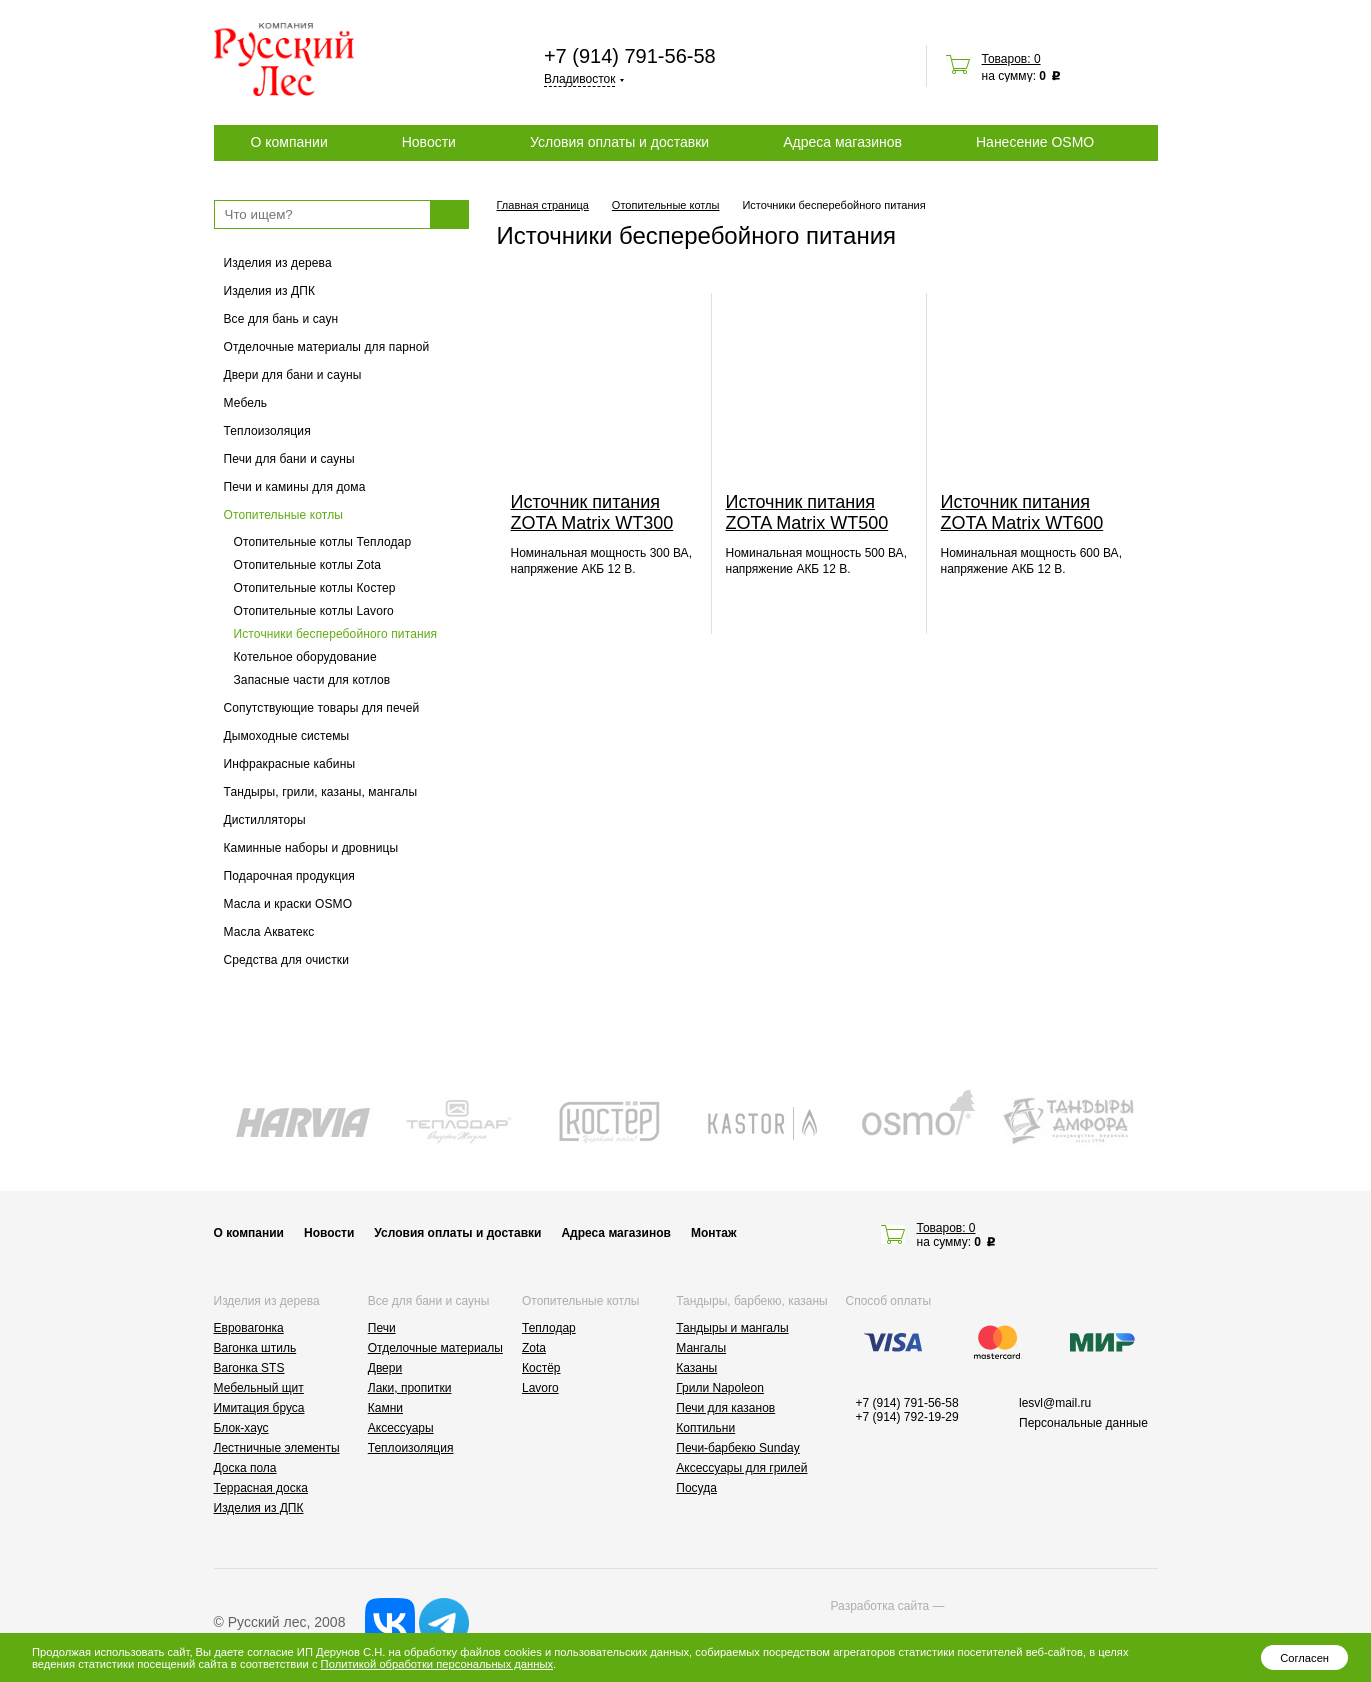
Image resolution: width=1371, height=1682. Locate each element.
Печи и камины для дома (295, 487)
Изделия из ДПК (270, 291)
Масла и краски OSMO (288, 904)
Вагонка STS (249, 1368)
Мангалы (701, 1348)
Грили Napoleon (720, 1388)
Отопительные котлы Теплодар (323, 542)
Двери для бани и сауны (293, 375)
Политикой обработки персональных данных (437, 1664)
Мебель (246, 403)
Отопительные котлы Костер (315, 588)
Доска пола (245, 1468)
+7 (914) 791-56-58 (630, 56)
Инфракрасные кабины (290, 764)
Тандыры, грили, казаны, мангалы (321, 792)
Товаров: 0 (1011, 59)
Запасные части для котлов (312, 680)
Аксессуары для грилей (741, 1468)
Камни (385, 1408)
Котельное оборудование (305, 657)
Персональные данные (1083, 1423)
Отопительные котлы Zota (307, 565)
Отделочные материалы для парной (327, 347)
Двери (385, 1368)
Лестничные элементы (277, 1448)
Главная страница (543, 205)
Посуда (696, 1488)
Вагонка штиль (255, 1348)
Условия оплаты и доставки (619, 142)
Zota (534, 1348)
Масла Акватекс (269, 932)
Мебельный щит (259, 1388)
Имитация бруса (259, 1408)
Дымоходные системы (287, 736)
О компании (289, 142)
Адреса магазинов (842, 142)
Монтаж (714, 1233)
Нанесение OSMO (1035, 142)
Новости (429, 142)
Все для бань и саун (281, 319)
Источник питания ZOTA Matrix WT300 (592, 512)
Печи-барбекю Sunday (738, 1448)
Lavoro (540, 1388)
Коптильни (705, 1428)
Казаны (696, 1368)
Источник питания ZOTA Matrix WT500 (807, 512)
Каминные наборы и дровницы (311, 848)
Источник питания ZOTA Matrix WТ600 (1022, 512)
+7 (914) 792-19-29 (907, 1417)
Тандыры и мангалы (732, 1328)
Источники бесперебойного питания (336, 634)
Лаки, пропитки (410, 1388)
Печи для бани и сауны (289, 459)
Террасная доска (261, 1488)
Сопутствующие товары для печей (322, 708)
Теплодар (549, 1328)
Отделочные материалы (435, 1348)
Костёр (541, 1368)
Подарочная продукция (290, 876)
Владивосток (580, 79)
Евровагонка (249, 1328)
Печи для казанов (725, 1408)
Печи (382, 1328)
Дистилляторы (265, 820)
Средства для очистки (287, 960)
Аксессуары (401, 1428)
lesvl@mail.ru (1055, 1403)
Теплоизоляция (267, 431)
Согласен (1304, 1658)
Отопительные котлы (284, 515)
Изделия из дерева (278, 263)
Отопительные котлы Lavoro (314, 611)
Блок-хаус (241, 1428)
